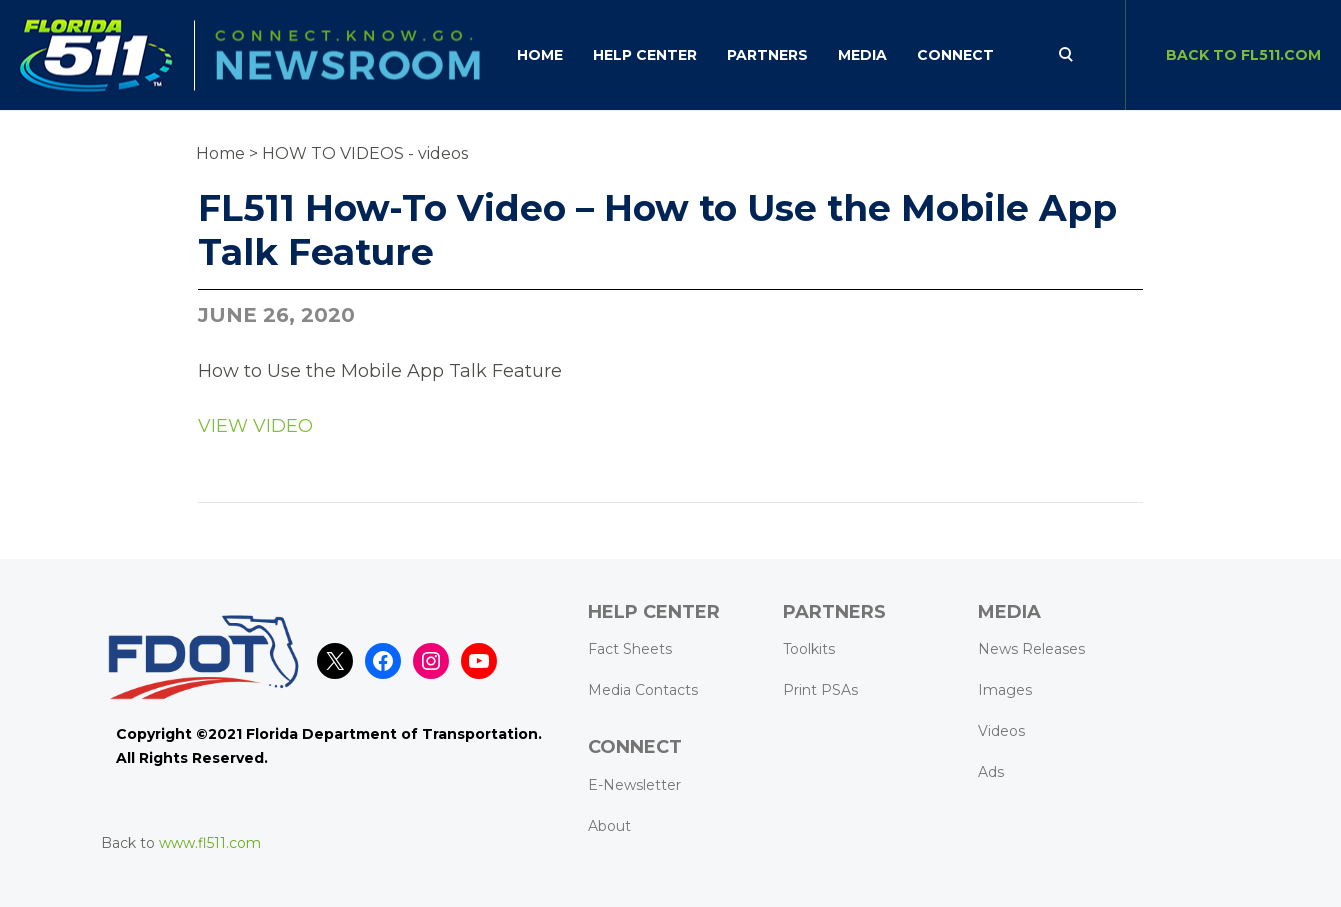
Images (1005, 690)
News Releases (1031, 649)
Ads (991, 772)
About (609, 826)
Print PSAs (820, 690)
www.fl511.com (210, 843)
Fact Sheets (630, 649)
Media (862, 55)
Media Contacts (643, 690)
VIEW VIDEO (255, 426)
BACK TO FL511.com (1243, 55)
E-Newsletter (634, 785)
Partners (767, 55)
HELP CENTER (645, 55)
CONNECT (955, 55)
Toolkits (809, 649)
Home (540, 55)
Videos (1001, 731)
